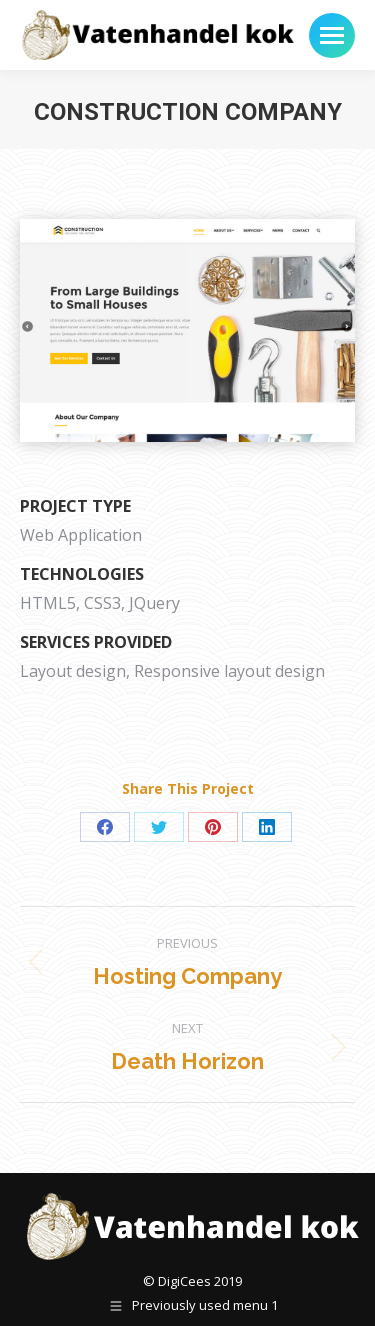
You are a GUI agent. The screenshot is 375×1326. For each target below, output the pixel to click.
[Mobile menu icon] (332, 35)
